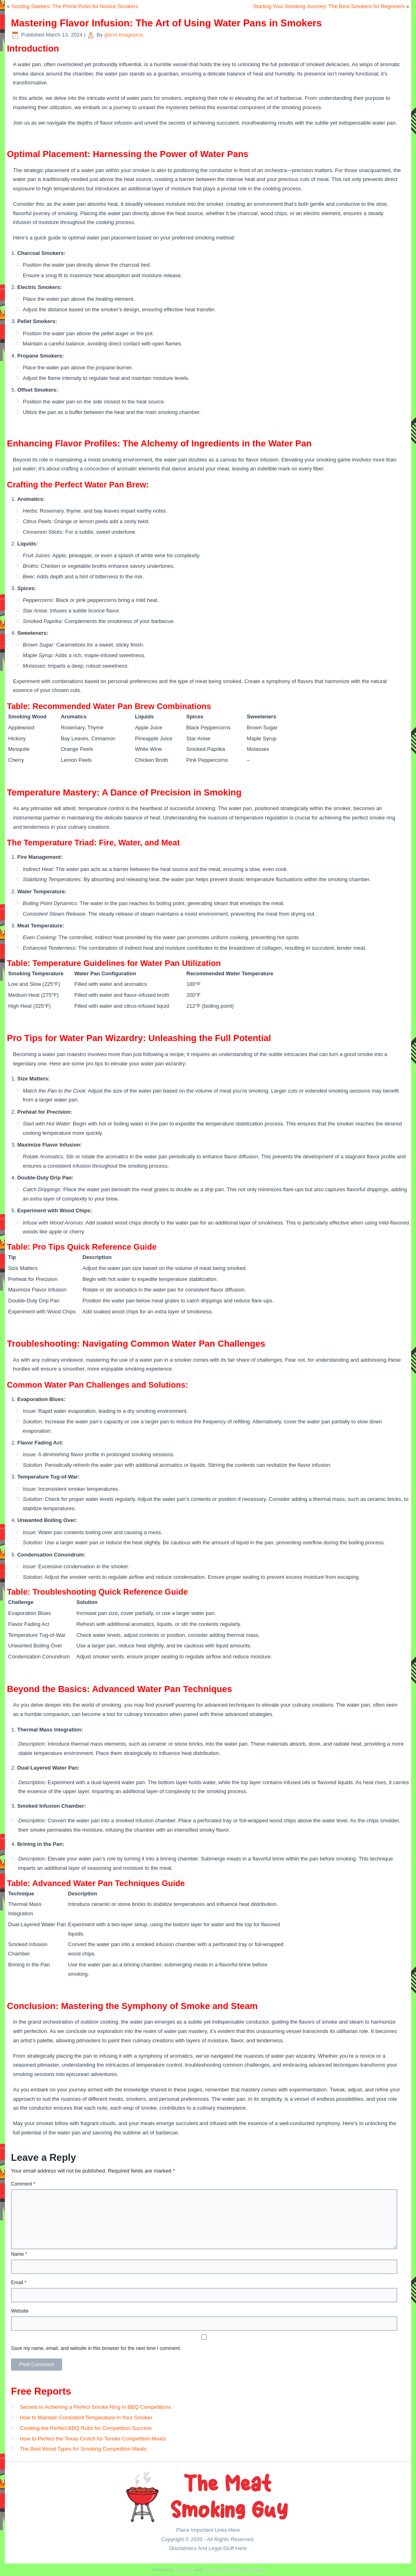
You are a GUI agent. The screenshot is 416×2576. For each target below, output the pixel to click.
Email (18, 2282)
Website (19, 2311)
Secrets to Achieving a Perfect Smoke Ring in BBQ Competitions (95, 2407)
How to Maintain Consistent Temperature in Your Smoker (86, 2417)
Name (19, 2254)
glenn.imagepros (123, 35)
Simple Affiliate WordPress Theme (233, 2569)
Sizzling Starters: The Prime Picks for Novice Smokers (75, 6)
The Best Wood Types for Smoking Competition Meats (83, 2449)
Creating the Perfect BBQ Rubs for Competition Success (86, 2428)
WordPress (184, 2569)
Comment (23, 2184)
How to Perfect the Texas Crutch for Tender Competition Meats (93, 2439)
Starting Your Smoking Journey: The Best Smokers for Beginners (329, 6)
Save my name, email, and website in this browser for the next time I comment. (96, 2348)
